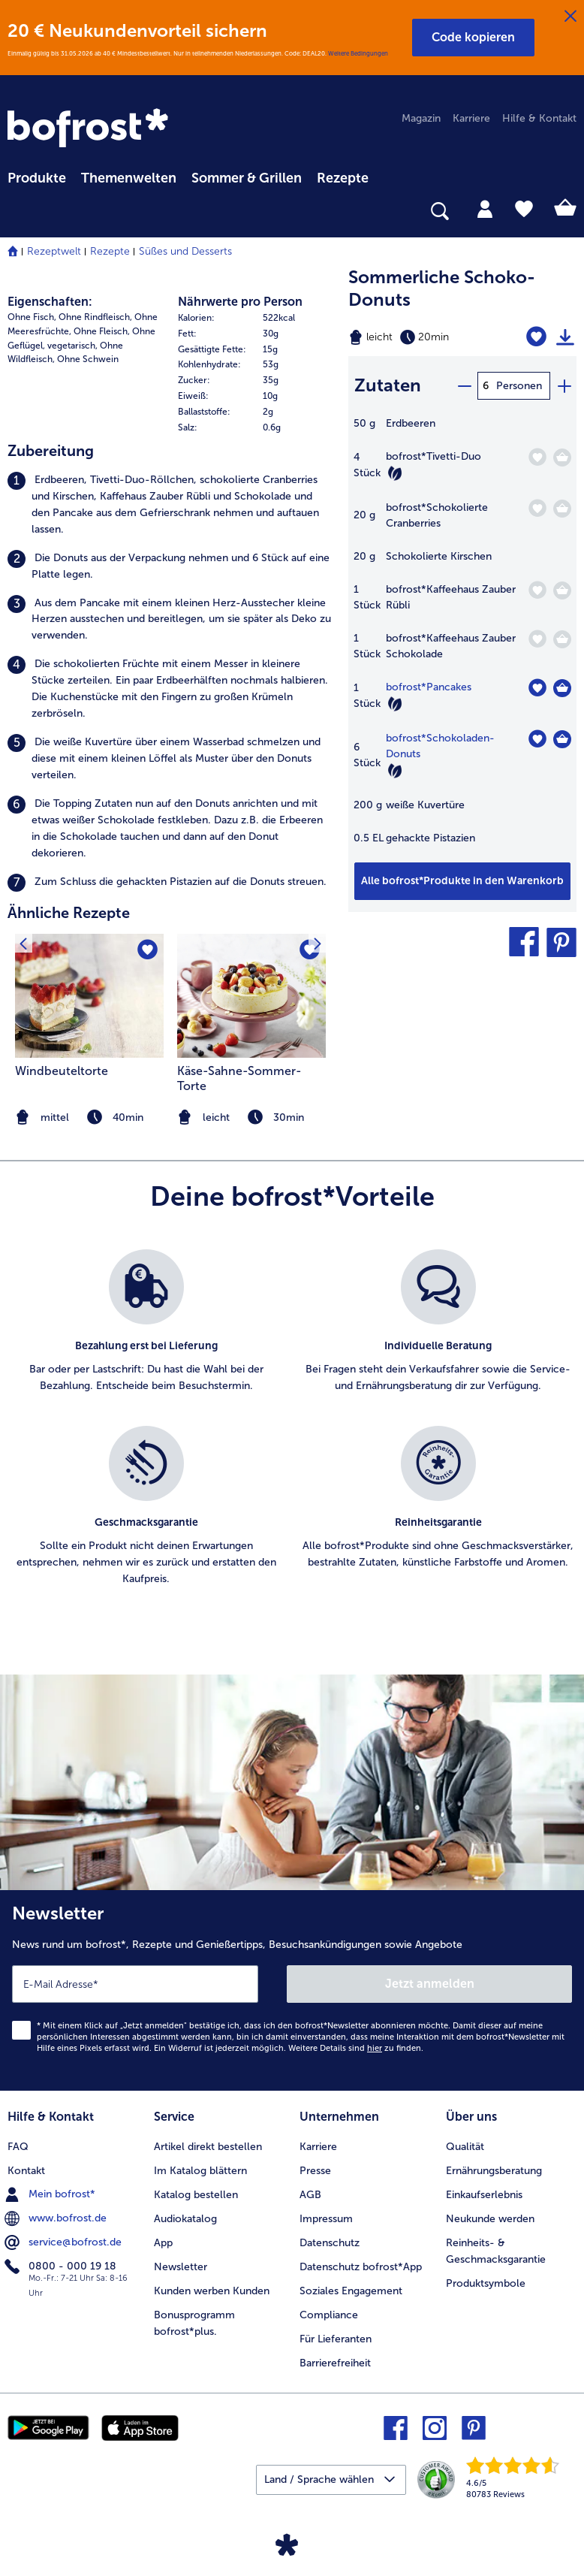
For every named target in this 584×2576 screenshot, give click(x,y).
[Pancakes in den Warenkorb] (562, 688)
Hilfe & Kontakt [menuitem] (539, 118)
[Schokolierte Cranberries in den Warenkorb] (562, 509)
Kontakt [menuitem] (26, 2170)
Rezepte (110, 251)
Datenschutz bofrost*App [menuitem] (361, 2266)
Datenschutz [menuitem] (330, 2242)
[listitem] (170, 505)
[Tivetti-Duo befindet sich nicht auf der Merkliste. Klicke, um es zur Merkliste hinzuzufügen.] (537, 457)
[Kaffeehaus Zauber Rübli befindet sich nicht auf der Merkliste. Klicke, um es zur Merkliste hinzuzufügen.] (537, 590)
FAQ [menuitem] (18, 2146)
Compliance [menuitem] (329, 2315)
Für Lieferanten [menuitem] (336, 2339)
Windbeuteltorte (61, 1071)
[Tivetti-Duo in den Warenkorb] (562, 457)
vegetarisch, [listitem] (72, 345)
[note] (251, 1117)
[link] (90, 129)
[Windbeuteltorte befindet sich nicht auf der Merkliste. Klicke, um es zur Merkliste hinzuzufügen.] (147, 950)
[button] (473, 37)
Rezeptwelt (54, 251)
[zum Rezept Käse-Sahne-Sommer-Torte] (251, 996)
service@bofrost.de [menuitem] (65, 2242)
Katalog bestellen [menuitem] (196, 2194)
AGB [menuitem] (310, 2194)
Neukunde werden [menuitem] (490, 2218)
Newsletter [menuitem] (180, 2266)
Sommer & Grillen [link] (246, 178)
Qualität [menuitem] (465, 2146)
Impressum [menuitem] (326, 2218)
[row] (255, 318)
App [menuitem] (163, 2242)
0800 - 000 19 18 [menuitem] (62, 2266)
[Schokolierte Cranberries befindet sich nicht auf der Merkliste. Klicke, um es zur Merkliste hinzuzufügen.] (537, 508)
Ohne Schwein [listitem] (88, 359)
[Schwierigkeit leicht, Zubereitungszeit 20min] (422, 337)
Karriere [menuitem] (471, 118)
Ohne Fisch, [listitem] (32, 317)
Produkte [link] (37, 178)
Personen (519, 385)
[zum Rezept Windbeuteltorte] (89, 996)
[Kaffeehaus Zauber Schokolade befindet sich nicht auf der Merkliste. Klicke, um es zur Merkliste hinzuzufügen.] (537, 639)
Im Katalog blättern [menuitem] (200, 2170)
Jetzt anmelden (429, 1984)
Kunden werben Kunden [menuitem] (211, 2291)
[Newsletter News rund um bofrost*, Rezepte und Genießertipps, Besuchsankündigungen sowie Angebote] (292, 1990)
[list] (292, 1434)
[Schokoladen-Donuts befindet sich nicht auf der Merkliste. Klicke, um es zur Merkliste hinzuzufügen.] (537, 738)
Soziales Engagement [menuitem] (351, 2291)
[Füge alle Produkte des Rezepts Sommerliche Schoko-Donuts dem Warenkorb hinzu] (462, 881)
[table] (462, 638)
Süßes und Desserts (185, 251)
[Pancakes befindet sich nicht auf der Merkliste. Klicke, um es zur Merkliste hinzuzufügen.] (537, 687)
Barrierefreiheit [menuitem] (335, 2363)
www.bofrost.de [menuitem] (57, 2218)
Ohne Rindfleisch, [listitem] (95, 317)
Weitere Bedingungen (358, 53)
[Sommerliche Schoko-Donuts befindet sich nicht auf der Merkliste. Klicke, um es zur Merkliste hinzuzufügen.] (536, 337)
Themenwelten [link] (128, 178)
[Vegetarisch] (395, 473)
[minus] (464, 386)
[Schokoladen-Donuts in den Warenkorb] (562, 739)
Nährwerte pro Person (240, 301)
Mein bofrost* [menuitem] (51, 2194)
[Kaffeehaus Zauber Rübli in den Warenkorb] (562, 590)
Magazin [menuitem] (421, 118)
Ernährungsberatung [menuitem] (494, 2170)
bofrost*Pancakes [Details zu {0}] (428, 687)
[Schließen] (570, 17)
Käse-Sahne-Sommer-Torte (239, 1078)
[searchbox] (17, 211)
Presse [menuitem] (315, 2170)
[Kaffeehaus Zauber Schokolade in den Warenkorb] (562, 639)
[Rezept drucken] (565, 337)
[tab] (485, 208)
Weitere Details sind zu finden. (355, 2048)
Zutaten (387, 385)
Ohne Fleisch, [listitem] (102, 331)
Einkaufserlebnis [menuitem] (484, 2194)
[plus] (563, 386)
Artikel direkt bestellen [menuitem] (208, 2146)
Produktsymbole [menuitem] (485, 2283)
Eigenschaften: (50, 301)
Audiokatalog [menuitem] (185, 2218)
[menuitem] (37, 176)
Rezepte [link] (343, 178)
